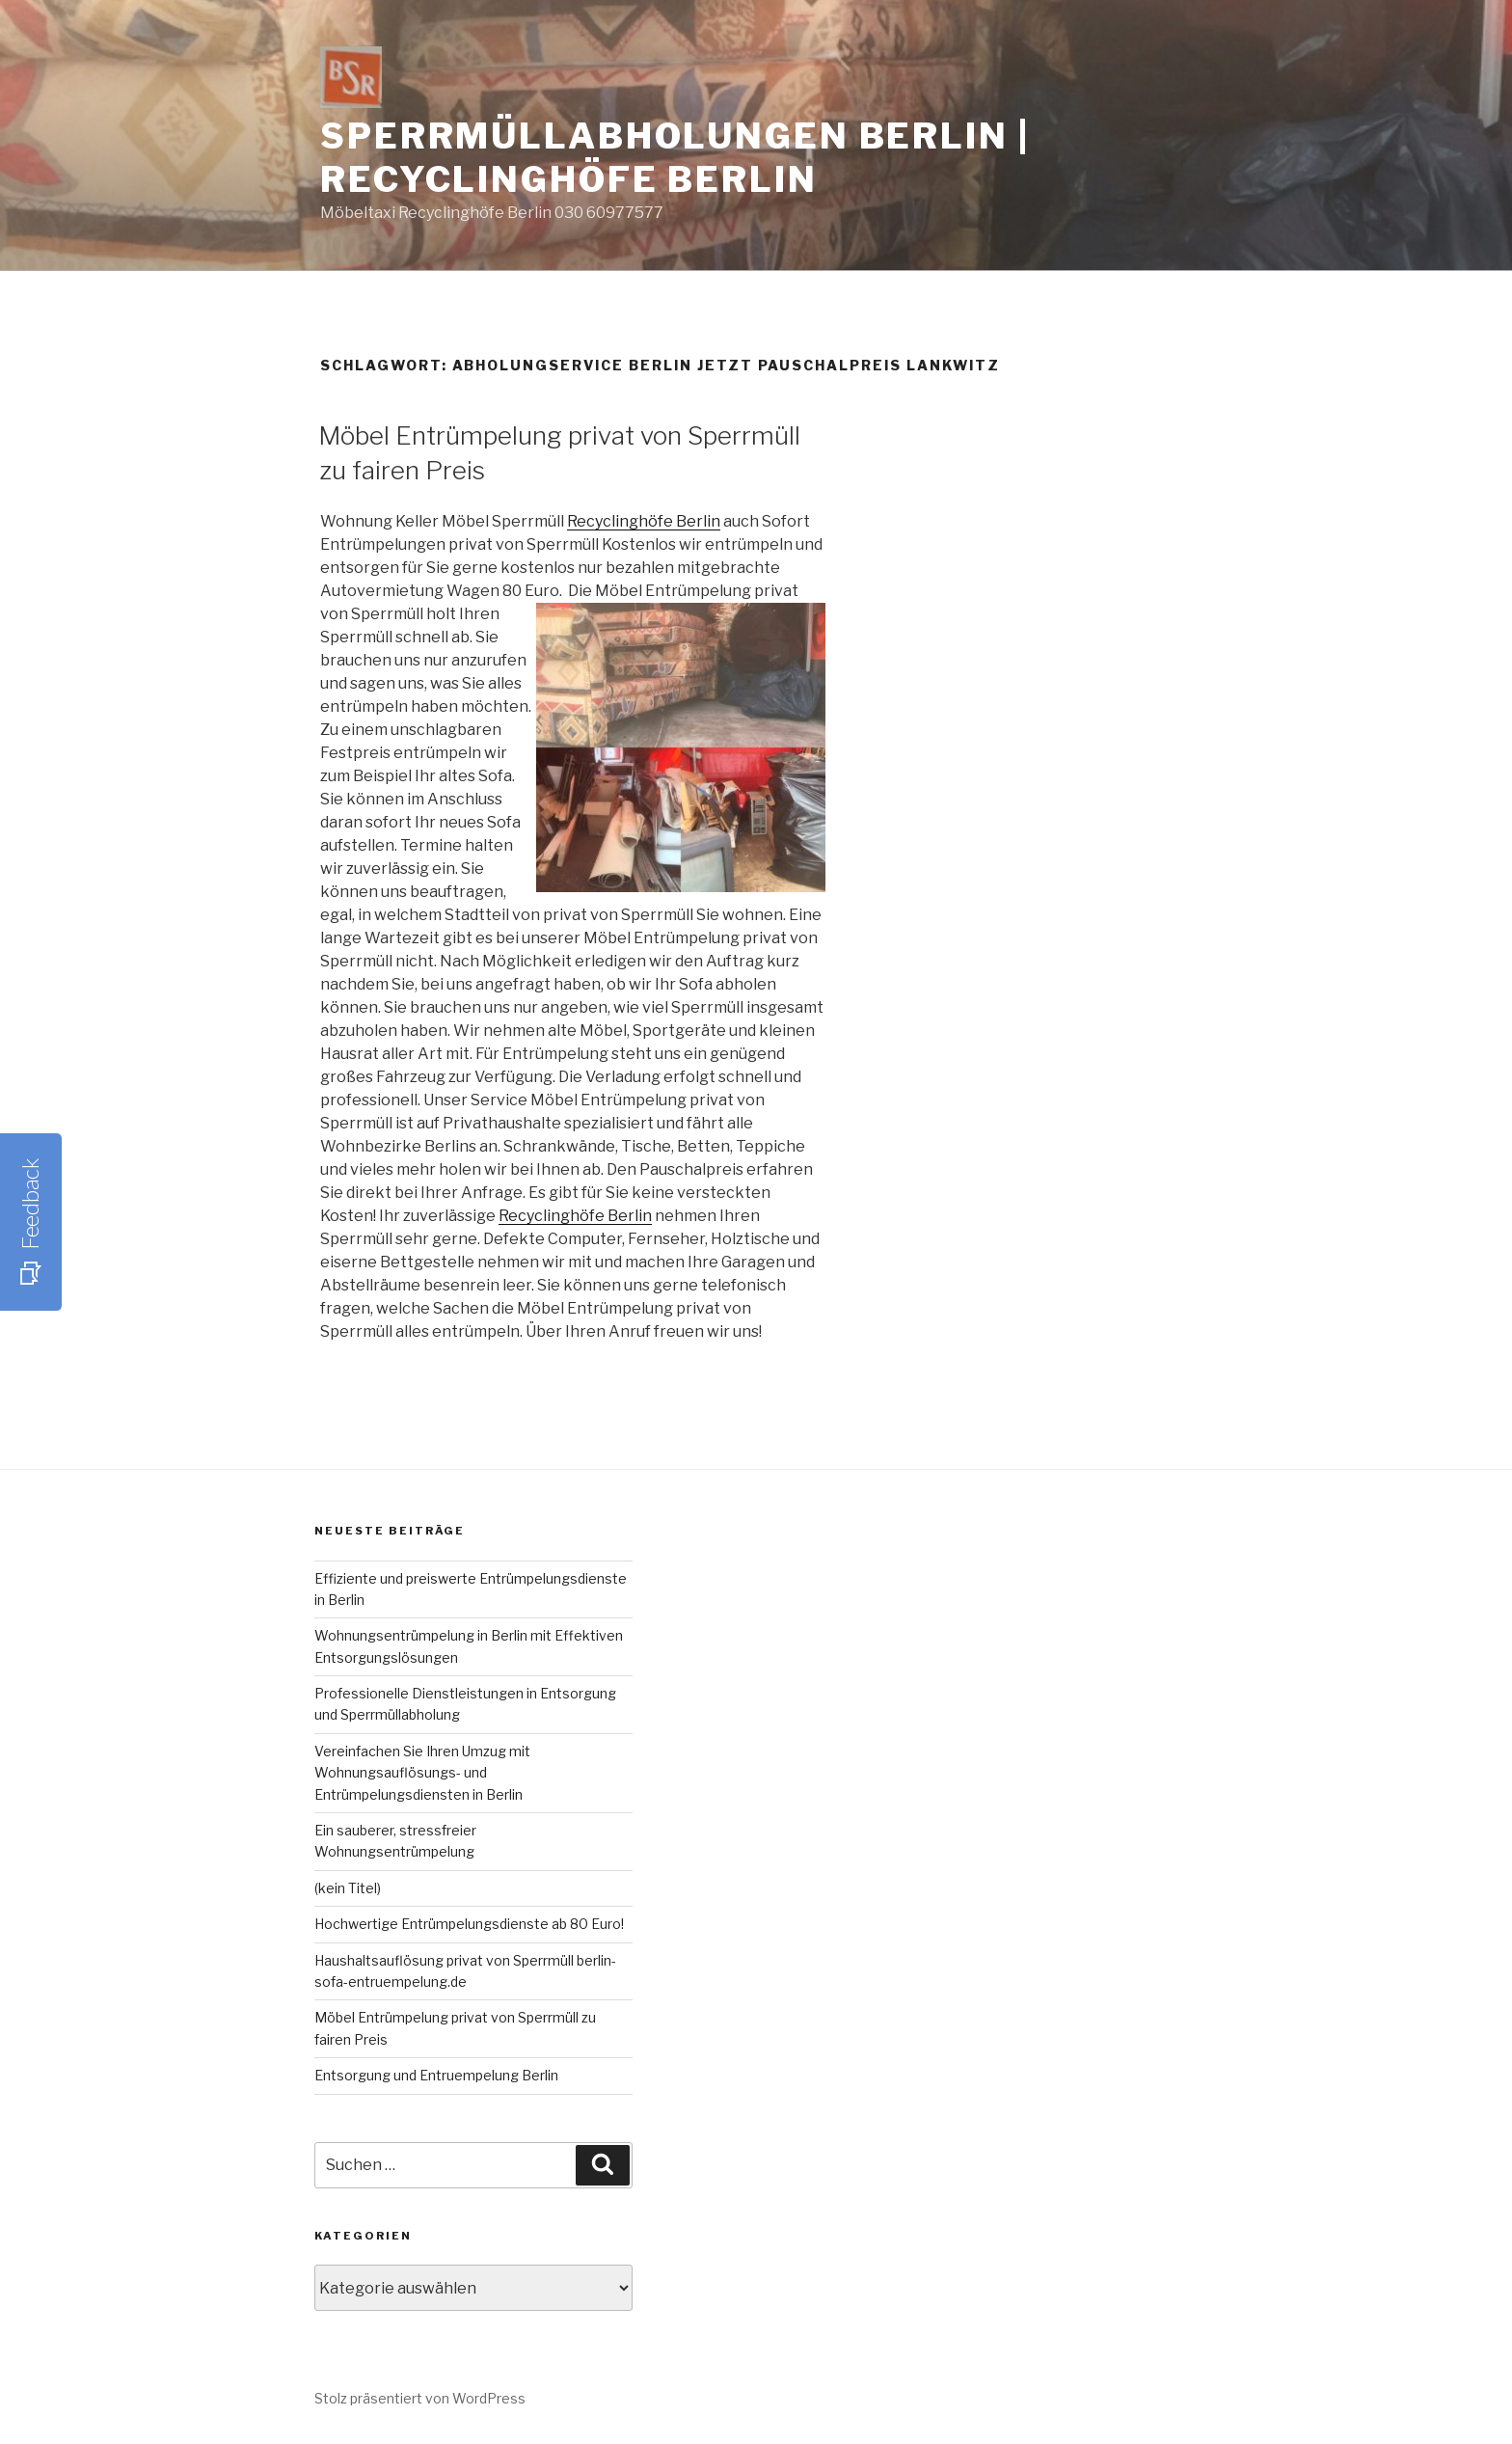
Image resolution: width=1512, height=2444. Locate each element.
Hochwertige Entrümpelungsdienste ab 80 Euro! (469, 1923)
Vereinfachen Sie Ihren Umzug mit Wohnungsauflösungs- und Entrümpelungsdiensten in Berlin (422, 1773)
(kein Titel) (347, 1888)
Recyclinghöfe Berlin (643, 521)
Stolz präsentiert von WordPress (420, 2398)
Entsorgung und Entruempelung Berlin (436, 2075)
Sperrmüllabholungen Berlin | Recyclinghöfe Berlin (675, 158)
